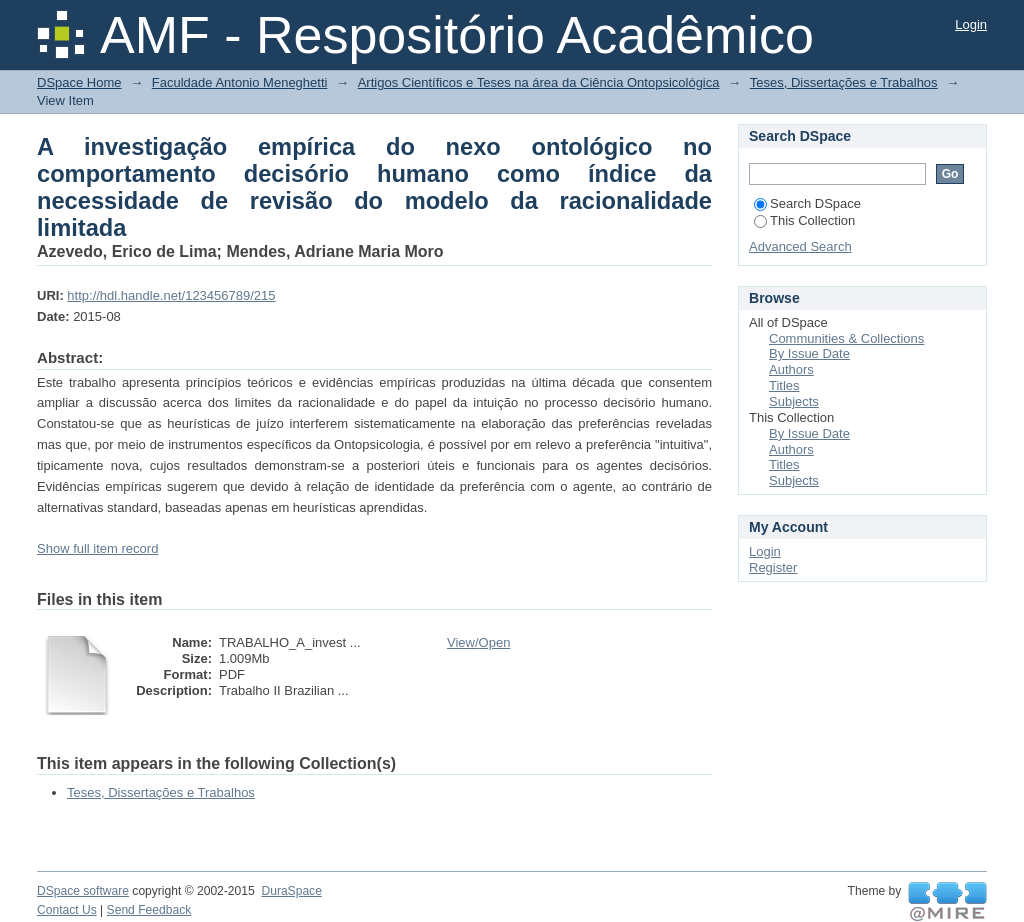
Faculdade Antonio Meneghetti (240, 82)
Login (971, 24)
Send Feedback (149, 910)
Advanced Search (800, 246)
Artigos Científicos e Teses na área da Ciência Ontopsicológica (539, 82)
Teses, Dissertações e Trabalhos (844, 82)
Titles (784, 385)
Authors (791, 369)
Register (773, 567)
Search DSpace (807, 203)
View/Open (478, 642)
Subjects (794, 401)
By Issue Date (809, 353)
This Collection (804, 220)
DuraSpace (291, 891)
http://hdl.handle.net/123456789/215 (171, 295)
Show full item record (97, 548)
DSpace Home (79, 82)
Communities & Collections (846, 338)
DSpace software (83, 891)
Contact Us (67, 910)
